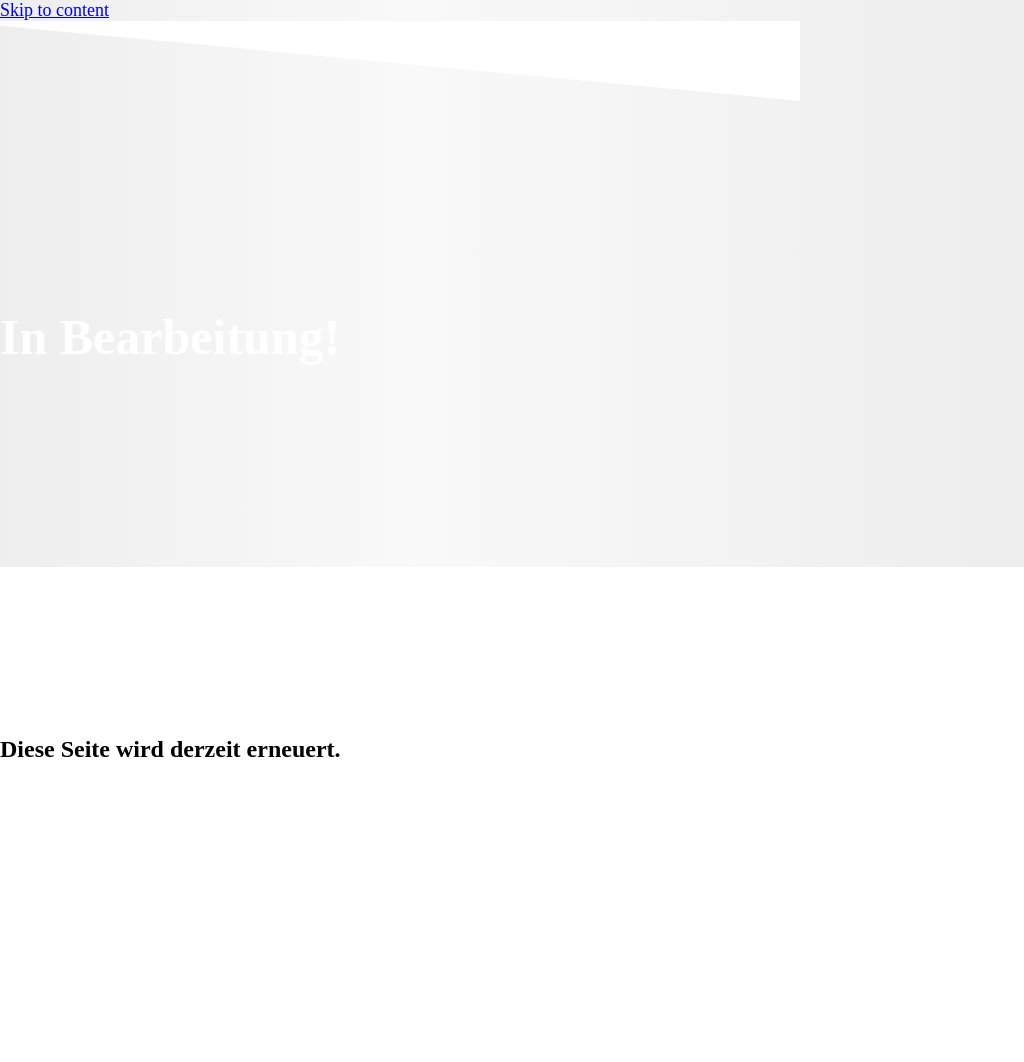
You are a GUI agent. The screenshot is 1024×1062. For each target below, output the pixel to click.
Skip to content (54, 10)
